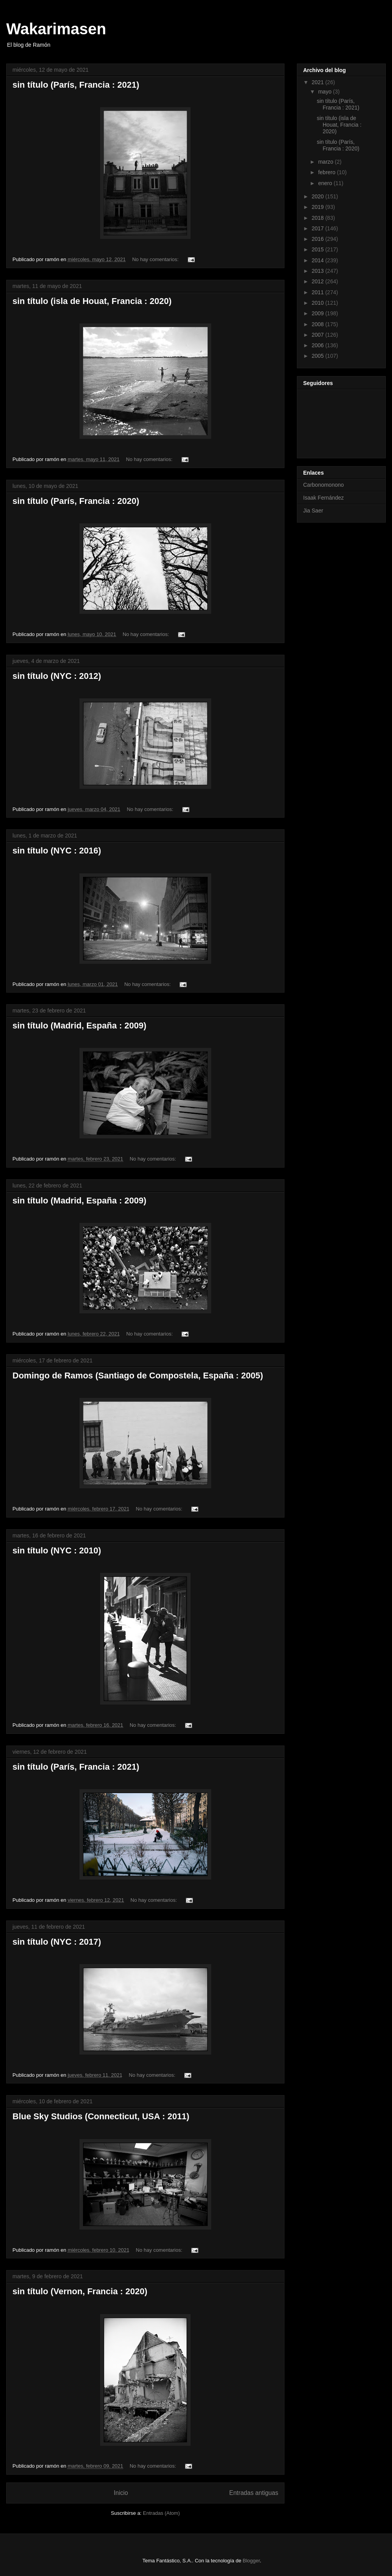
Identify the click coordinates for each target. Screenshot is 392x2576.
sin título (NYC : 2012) (56, 676)
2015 (318, 249)
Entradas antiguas (253, 2492)
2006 (318, 345)
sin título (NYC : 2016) (56, 850)
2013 (318, 271)
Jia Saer (313, 510)
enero (326, 183)
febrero (327, 172)
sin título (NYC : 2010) (56, 1550)
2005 (318, 356)
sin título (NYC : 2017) (56, 1942)
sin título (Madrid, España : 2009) (79, 1025)
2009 (318, 313)
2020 (318, 196)
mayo (325, 91)
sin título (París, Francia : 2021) (75, 85)
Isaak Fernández (323, 498)
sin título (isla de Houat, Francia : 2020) (91, 301)
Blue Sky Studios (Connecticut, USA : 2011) (100, 2116)
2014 (318, 260)
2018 (318, 218)
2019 (318, 207)
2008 (318, 324)
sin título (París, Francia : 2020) (75, 501)
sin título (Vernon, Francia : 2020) (79, 2291)
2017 (318, 228)
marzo (326, 162)
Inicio (121, 2492)
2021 (318, 82)
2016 (318, 239)
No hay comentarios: (156, 259)
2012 (318, 281)
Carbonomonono (323, 485)
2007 (318, 335)
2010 (318, 303)
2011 (318, 292)
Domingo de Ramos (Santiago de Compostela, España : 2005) (137, 1375)
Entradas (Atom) (161, 2513)
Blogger (251, 2561)
